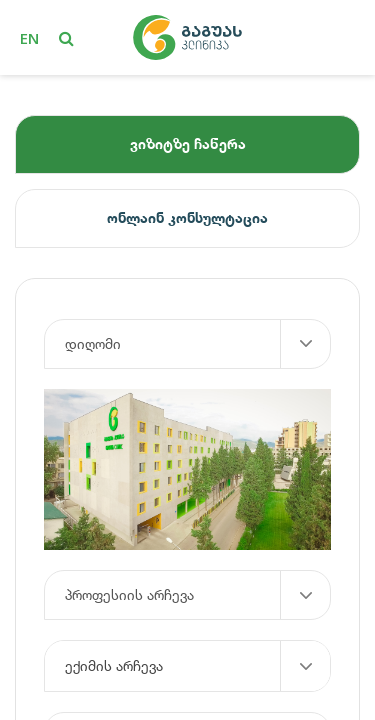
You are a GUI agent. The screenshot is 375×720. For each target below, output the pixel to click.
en (29, 38)
